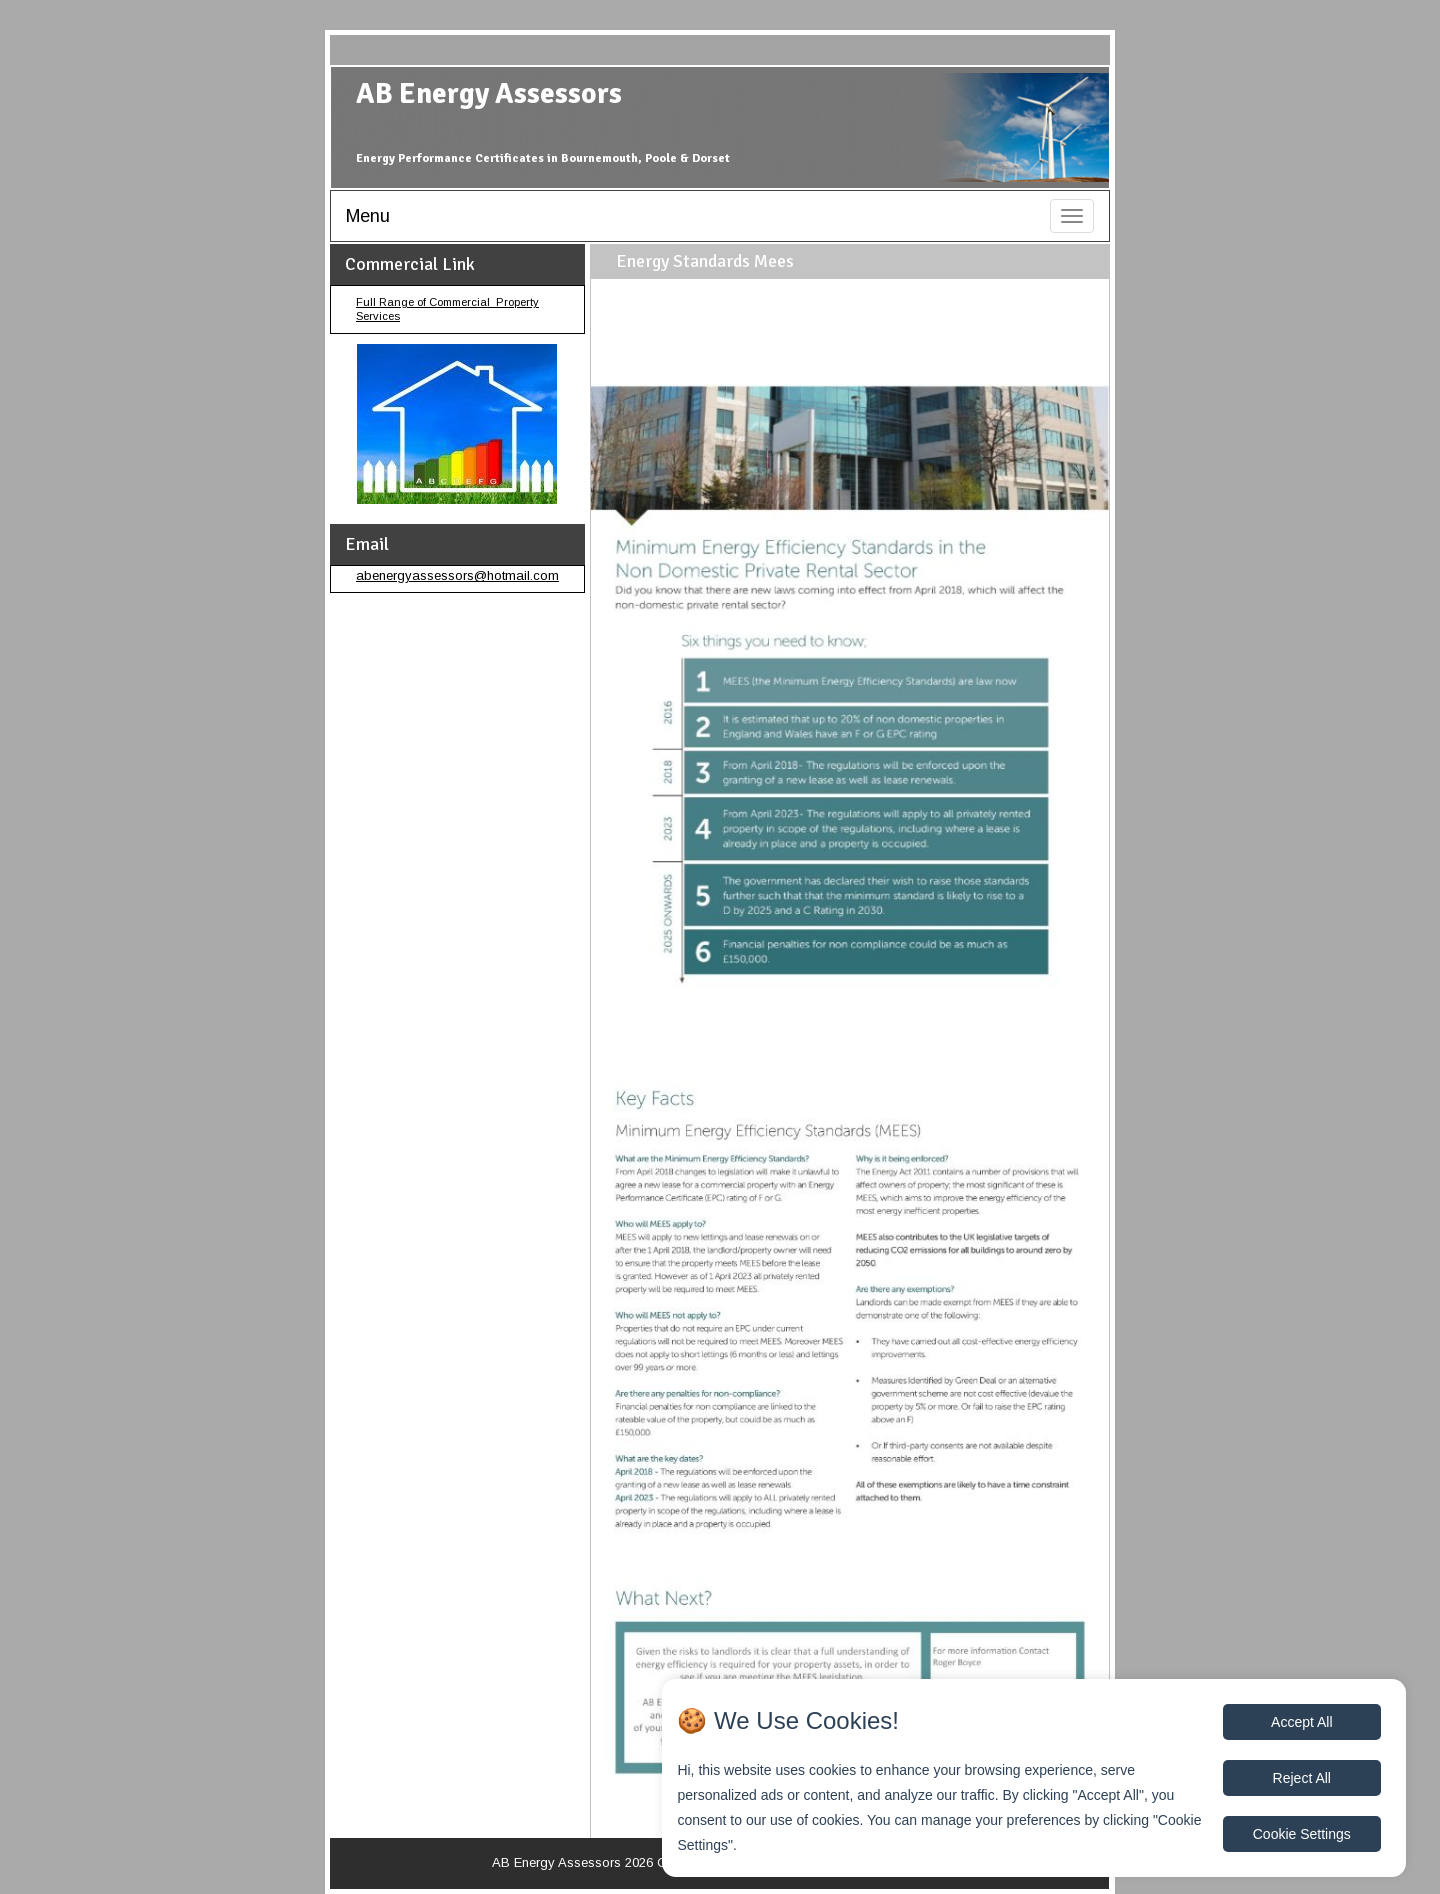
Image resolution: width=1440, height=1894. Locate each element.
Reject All (1302, 1778)
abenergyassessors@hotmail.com (457, 575)
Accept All (1301, 1722)
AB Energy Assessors (489, 93)
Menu (368, 216)
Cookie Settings (1302, 1834)
